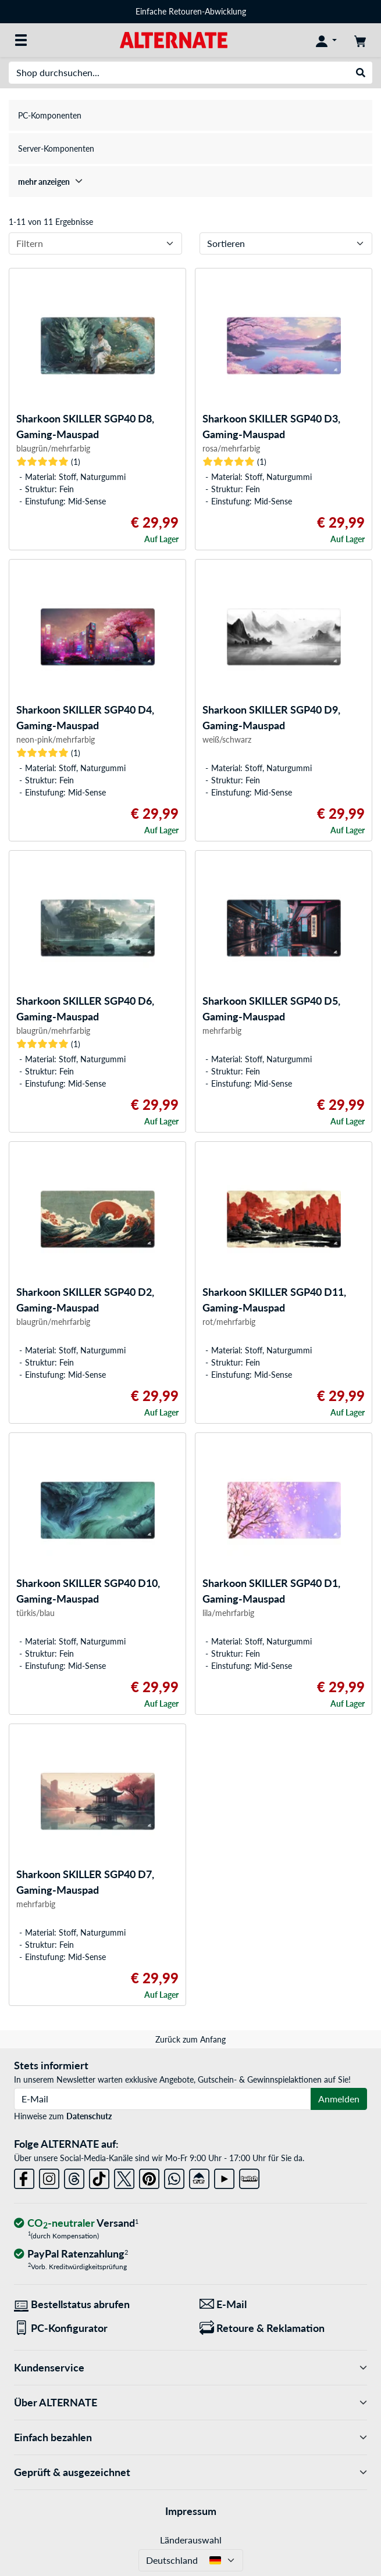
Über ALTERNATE (190, 2402)
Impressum (190, 2511)
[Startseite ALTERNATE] (173, 39)
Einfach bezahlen (190, 2437)
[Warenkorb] (360, 40)
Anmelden (338, 2098)
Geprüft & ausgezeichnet (190, 2472)
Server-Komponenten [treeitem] (56, 148)
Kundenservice (190, 2368)
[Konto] (326, 40)
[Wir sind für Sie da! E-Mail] (284, 2304)
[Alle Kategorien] (21, 40)
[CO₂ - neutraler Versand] (76, 2224)
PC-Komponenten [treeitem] (49, 115)
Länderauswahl (191, 2539)
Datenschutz (89, 2116)
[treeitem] (190, 181)
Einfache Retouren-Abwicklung (191, 11)
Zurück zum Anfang (190, 2039)
